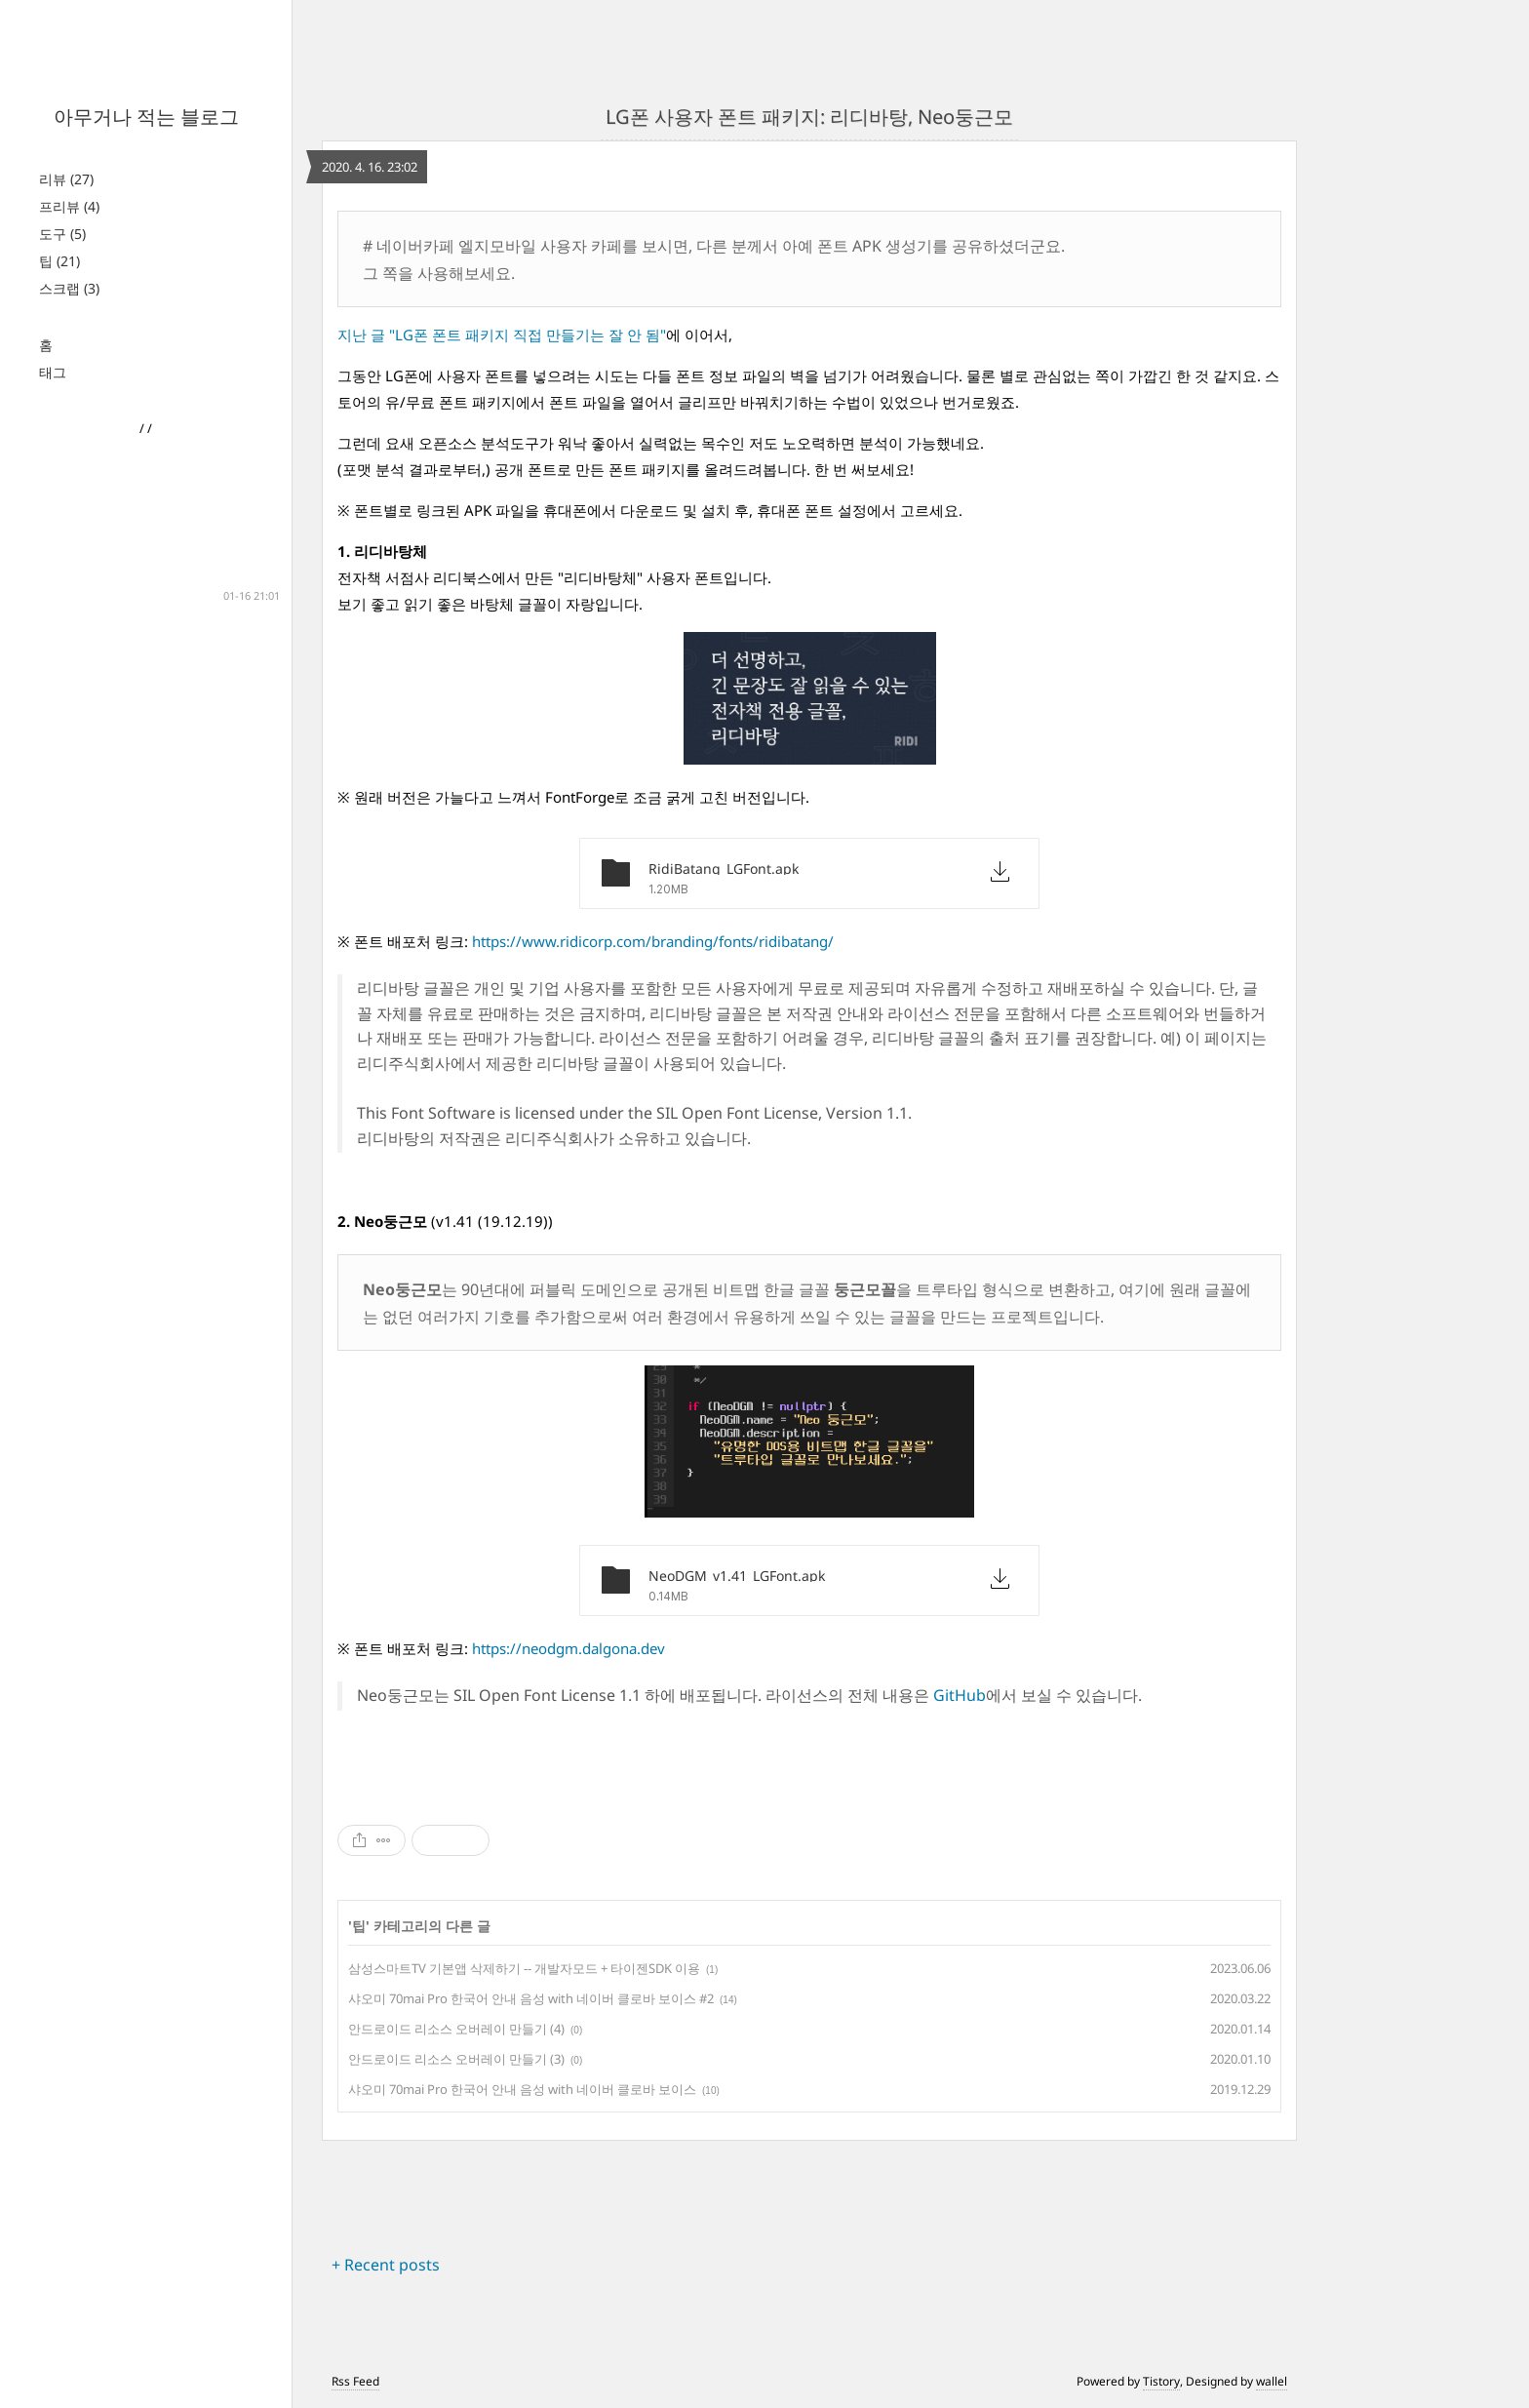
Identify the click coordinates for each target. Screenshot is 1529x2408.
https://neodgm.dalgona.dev (568, 1648)
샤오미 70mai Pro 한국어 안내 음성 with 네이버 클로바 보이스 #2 (531, 1998)
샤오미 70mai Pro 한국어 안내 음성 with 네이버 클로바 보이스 (522, 2089)
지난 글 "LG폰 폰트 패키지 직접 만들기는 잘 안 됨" (501, 334)
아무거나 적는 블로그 (146, 116)
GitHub (959, 1695)
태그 (52, 372)
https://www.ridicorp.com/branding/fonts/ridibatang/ (653, 941)
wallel (1271, 2381)
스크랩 (69, 288)
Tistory (1161, 2381)
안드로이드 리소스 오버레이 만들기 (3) (456, 2059)
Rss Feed (355, 2381)
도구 (62, 233)
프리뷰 (69, 206)
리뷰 (66, 179)
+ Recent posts (386, 2264)
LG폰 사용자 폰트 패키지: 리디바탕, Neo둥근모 (809, 116)
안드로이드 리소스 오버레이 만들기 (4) (456, 2028)
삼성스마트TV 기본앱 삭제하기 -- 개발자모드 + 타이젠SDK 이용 (524, 1968)
